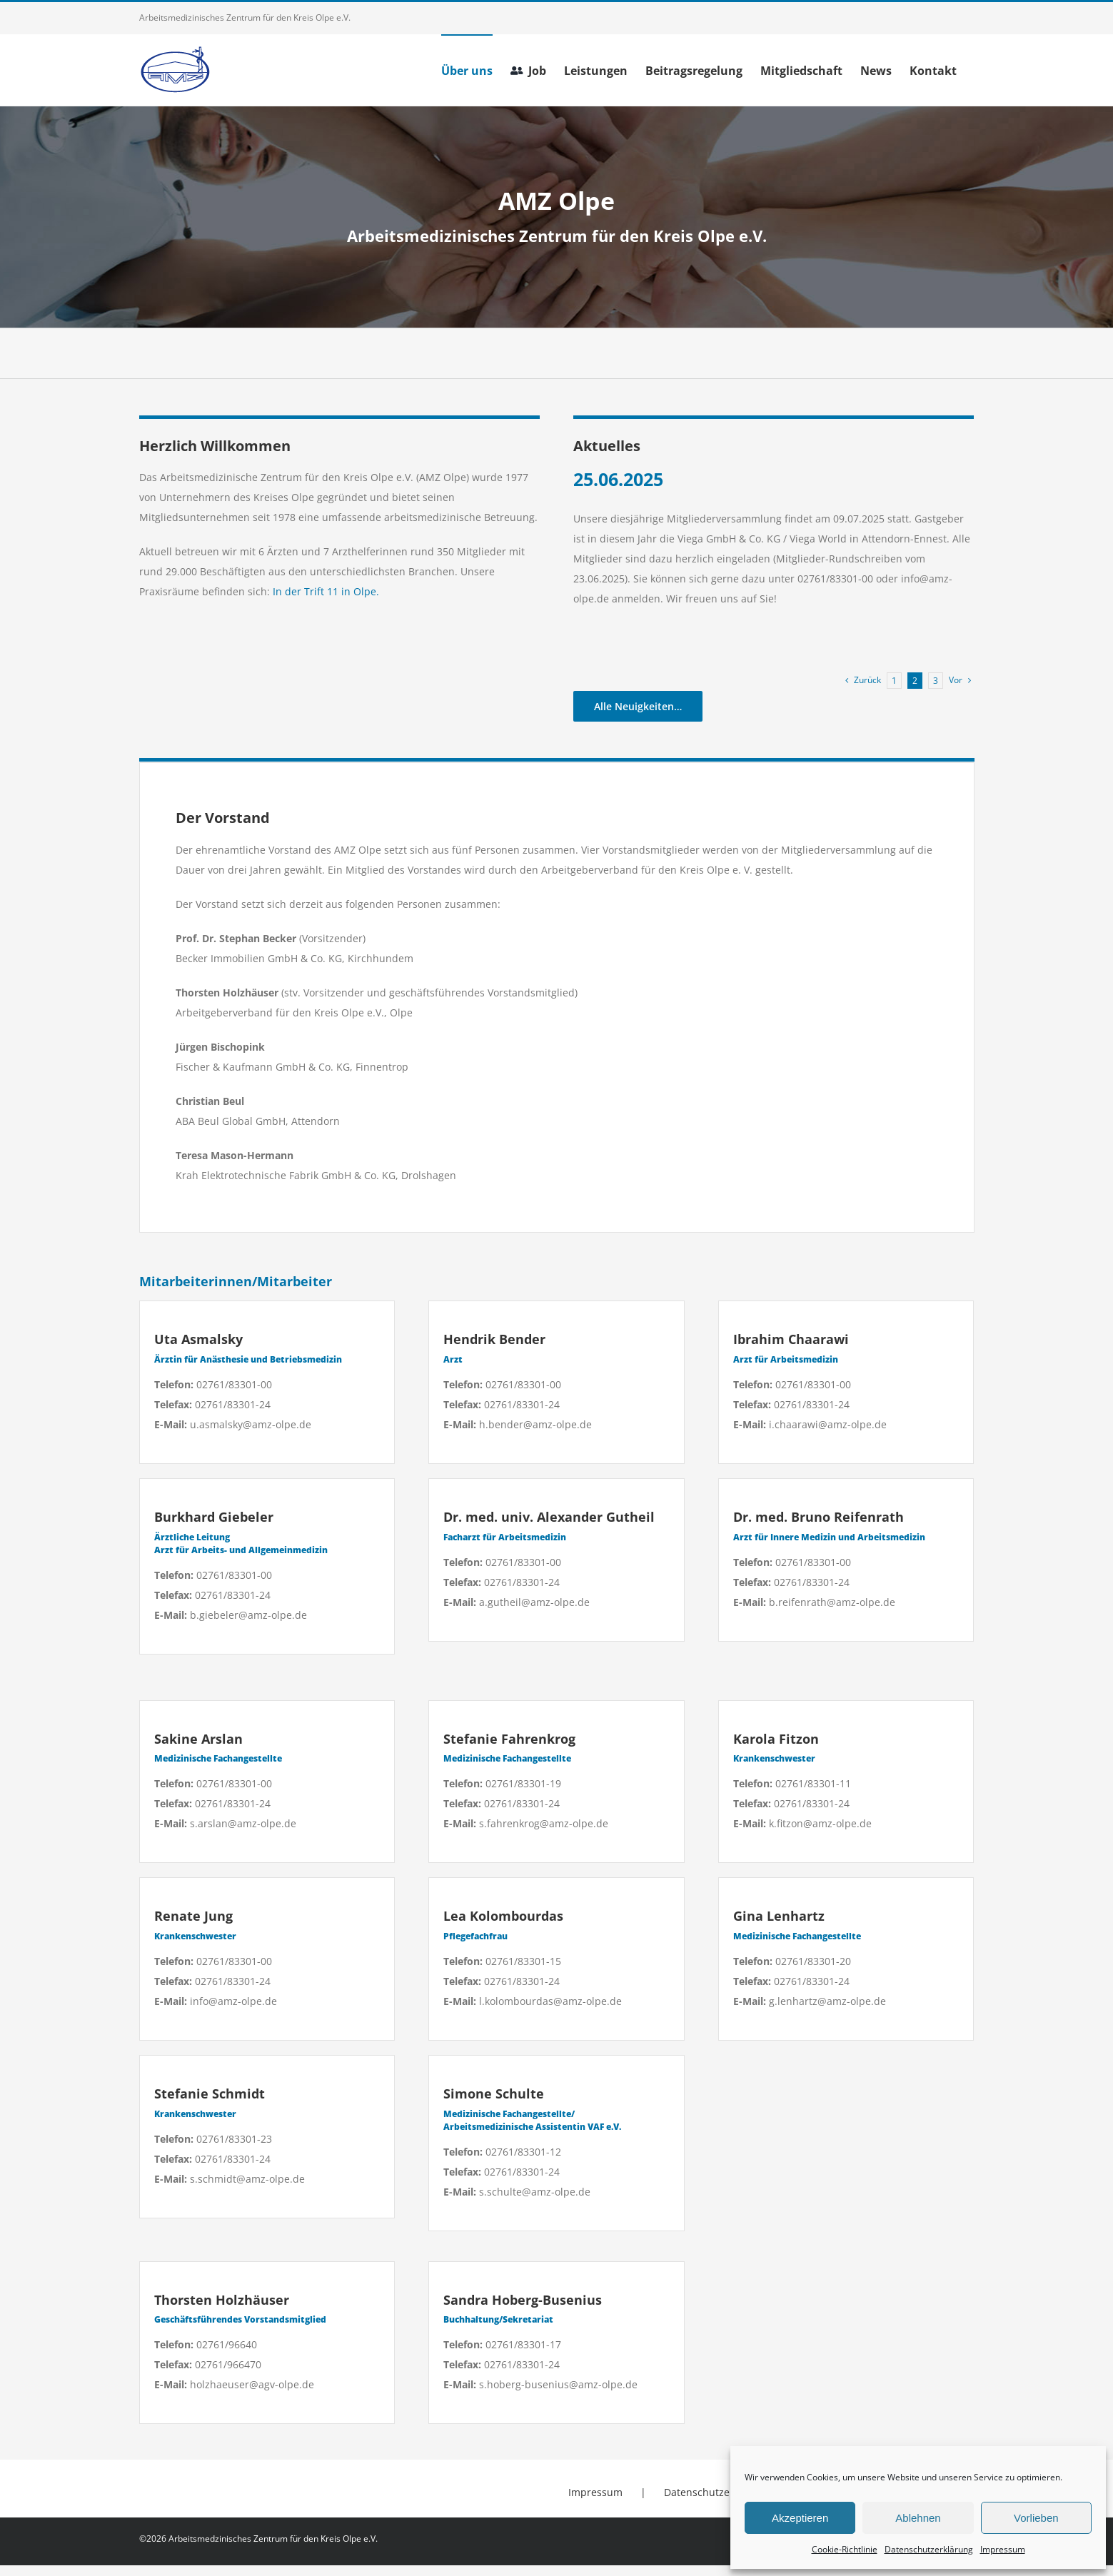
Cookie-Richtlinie (844, 2549)
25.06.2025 (618, 479)
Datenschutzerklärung (929, 2549)
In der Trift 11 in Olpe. (324, 591)
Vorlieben (1036, 2518)
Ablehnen (917, 2518)
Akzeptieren (800, 2518)
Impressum (1002, 2549)
